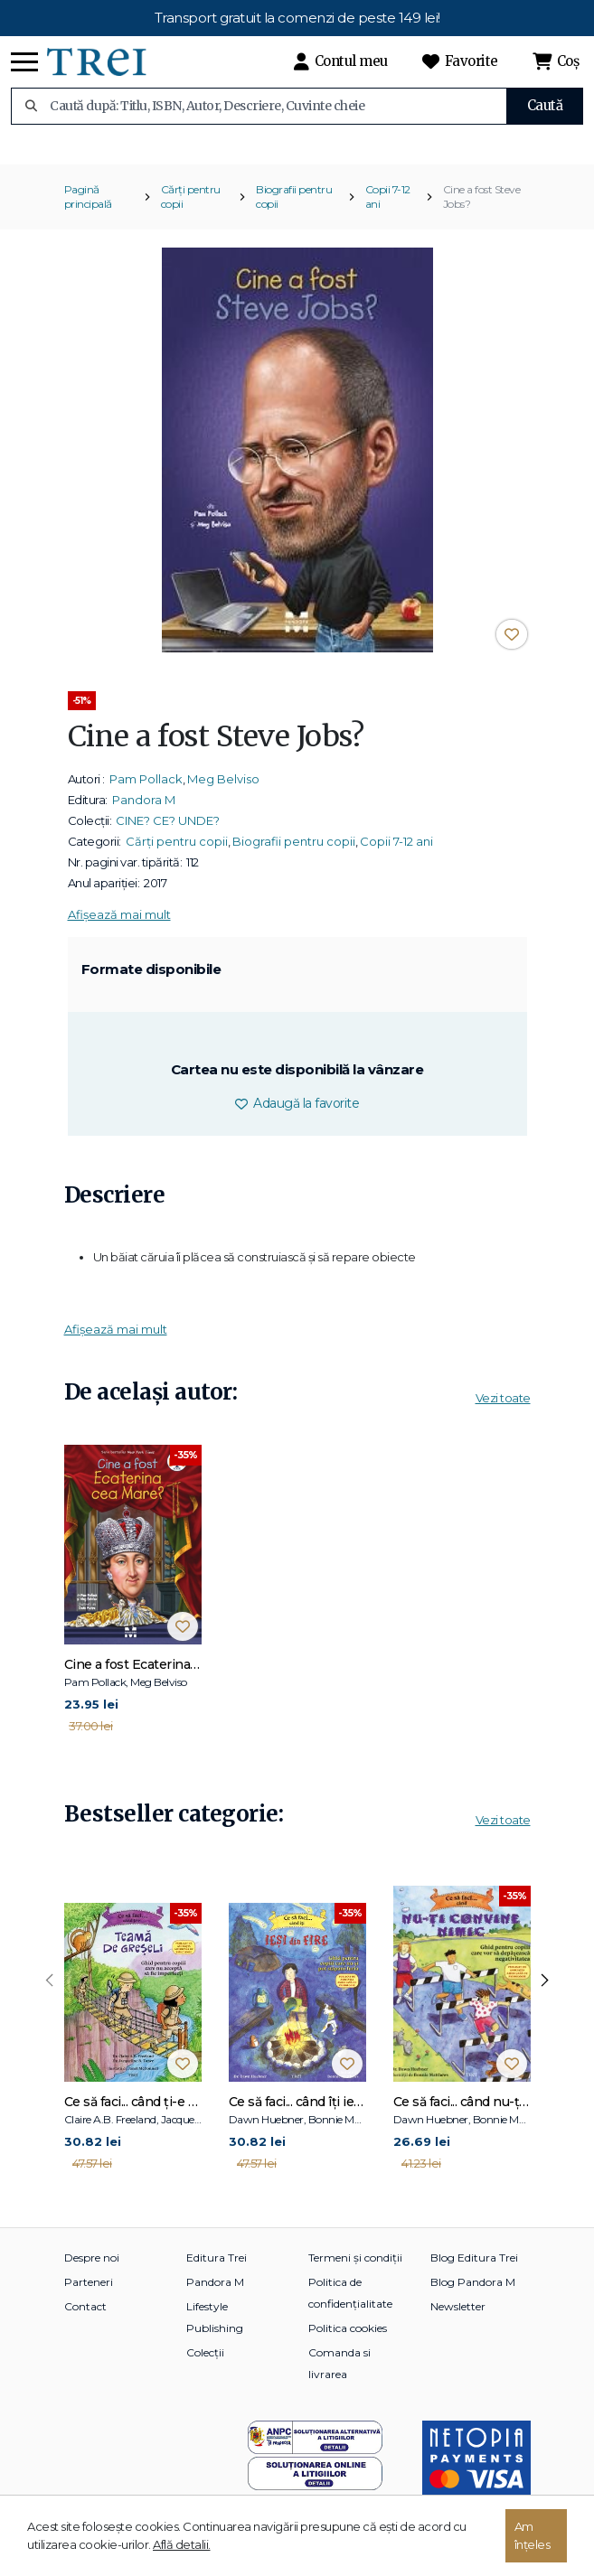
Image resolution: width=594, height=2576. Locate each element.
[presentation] (49, 1993)
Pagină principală (88, 209)
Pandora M (143, 812)
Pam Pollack (146, 791)
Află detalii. (182, 2544)
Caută (545, 105)
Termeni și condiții (355, 2269)
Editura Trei (216, 2269)
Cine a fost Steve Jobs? (482, 209)
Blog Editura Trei (474, 2269)
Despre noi (91, 2269)
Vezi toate (503, 1410)
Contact (85, 2318)
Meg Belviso (223, 791)
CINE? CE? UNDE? (168, 833)
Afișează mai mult (119, 927)
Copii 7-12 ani (387, 209)
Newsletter (458, 2318)
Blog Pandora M (472, 2293)
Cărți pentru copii (191, 209)
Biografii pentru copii (294, 209)
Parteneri (88, 2293)
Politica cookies (347, 2340)
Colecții (205, 2364)
